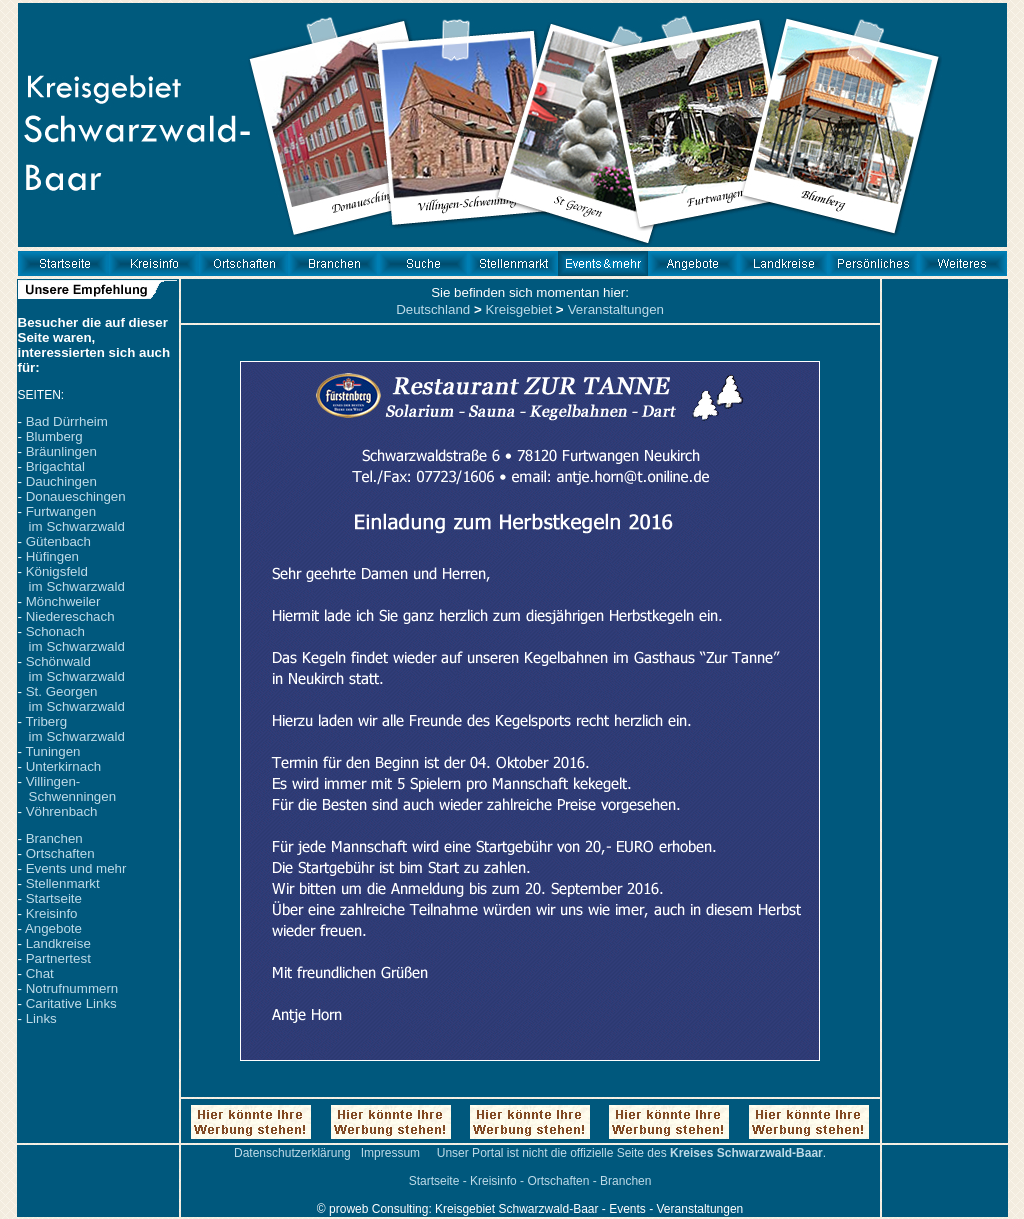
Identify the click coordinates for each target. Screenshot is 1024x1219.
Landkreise (58, 943)
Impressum (390, 1153)
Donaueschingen (76, 496)
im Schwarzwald (77, 526)
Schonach (55, 631)
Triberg (46, 721)
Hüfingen (52, 556)
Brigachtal (55, 466)
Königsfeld (57, 571)
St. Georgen (62, 691)
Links (41, 1018)
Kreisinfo (52, 913)
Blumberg (54, 436)
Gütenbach (58, 541)
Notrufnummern (72, 988)
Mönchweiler (63, 601)
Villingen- (53, 781)
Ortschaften (60, 853)
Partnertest (58, 958)
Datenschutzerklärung (292, 1153)
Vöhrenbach (62, 811)
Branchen (54, 838)
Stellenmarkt (63, 883)
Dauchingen (61, 481)
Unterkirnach (64, 766)
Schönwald (58, 661)
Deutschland (433, 309)
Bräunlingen (61, 451)
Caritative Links (71, 1003)
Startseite (54, 898)
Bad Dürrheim (67, 421)
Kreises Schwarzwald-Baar (746, 1153)
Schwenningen (72, 796)
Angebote (53, 928)
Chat (40, 973)
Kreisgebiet (518, 309)
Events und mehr (76, 868)
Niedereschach (70, 616)
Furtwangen (61, 511)
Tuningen (52, 751)
